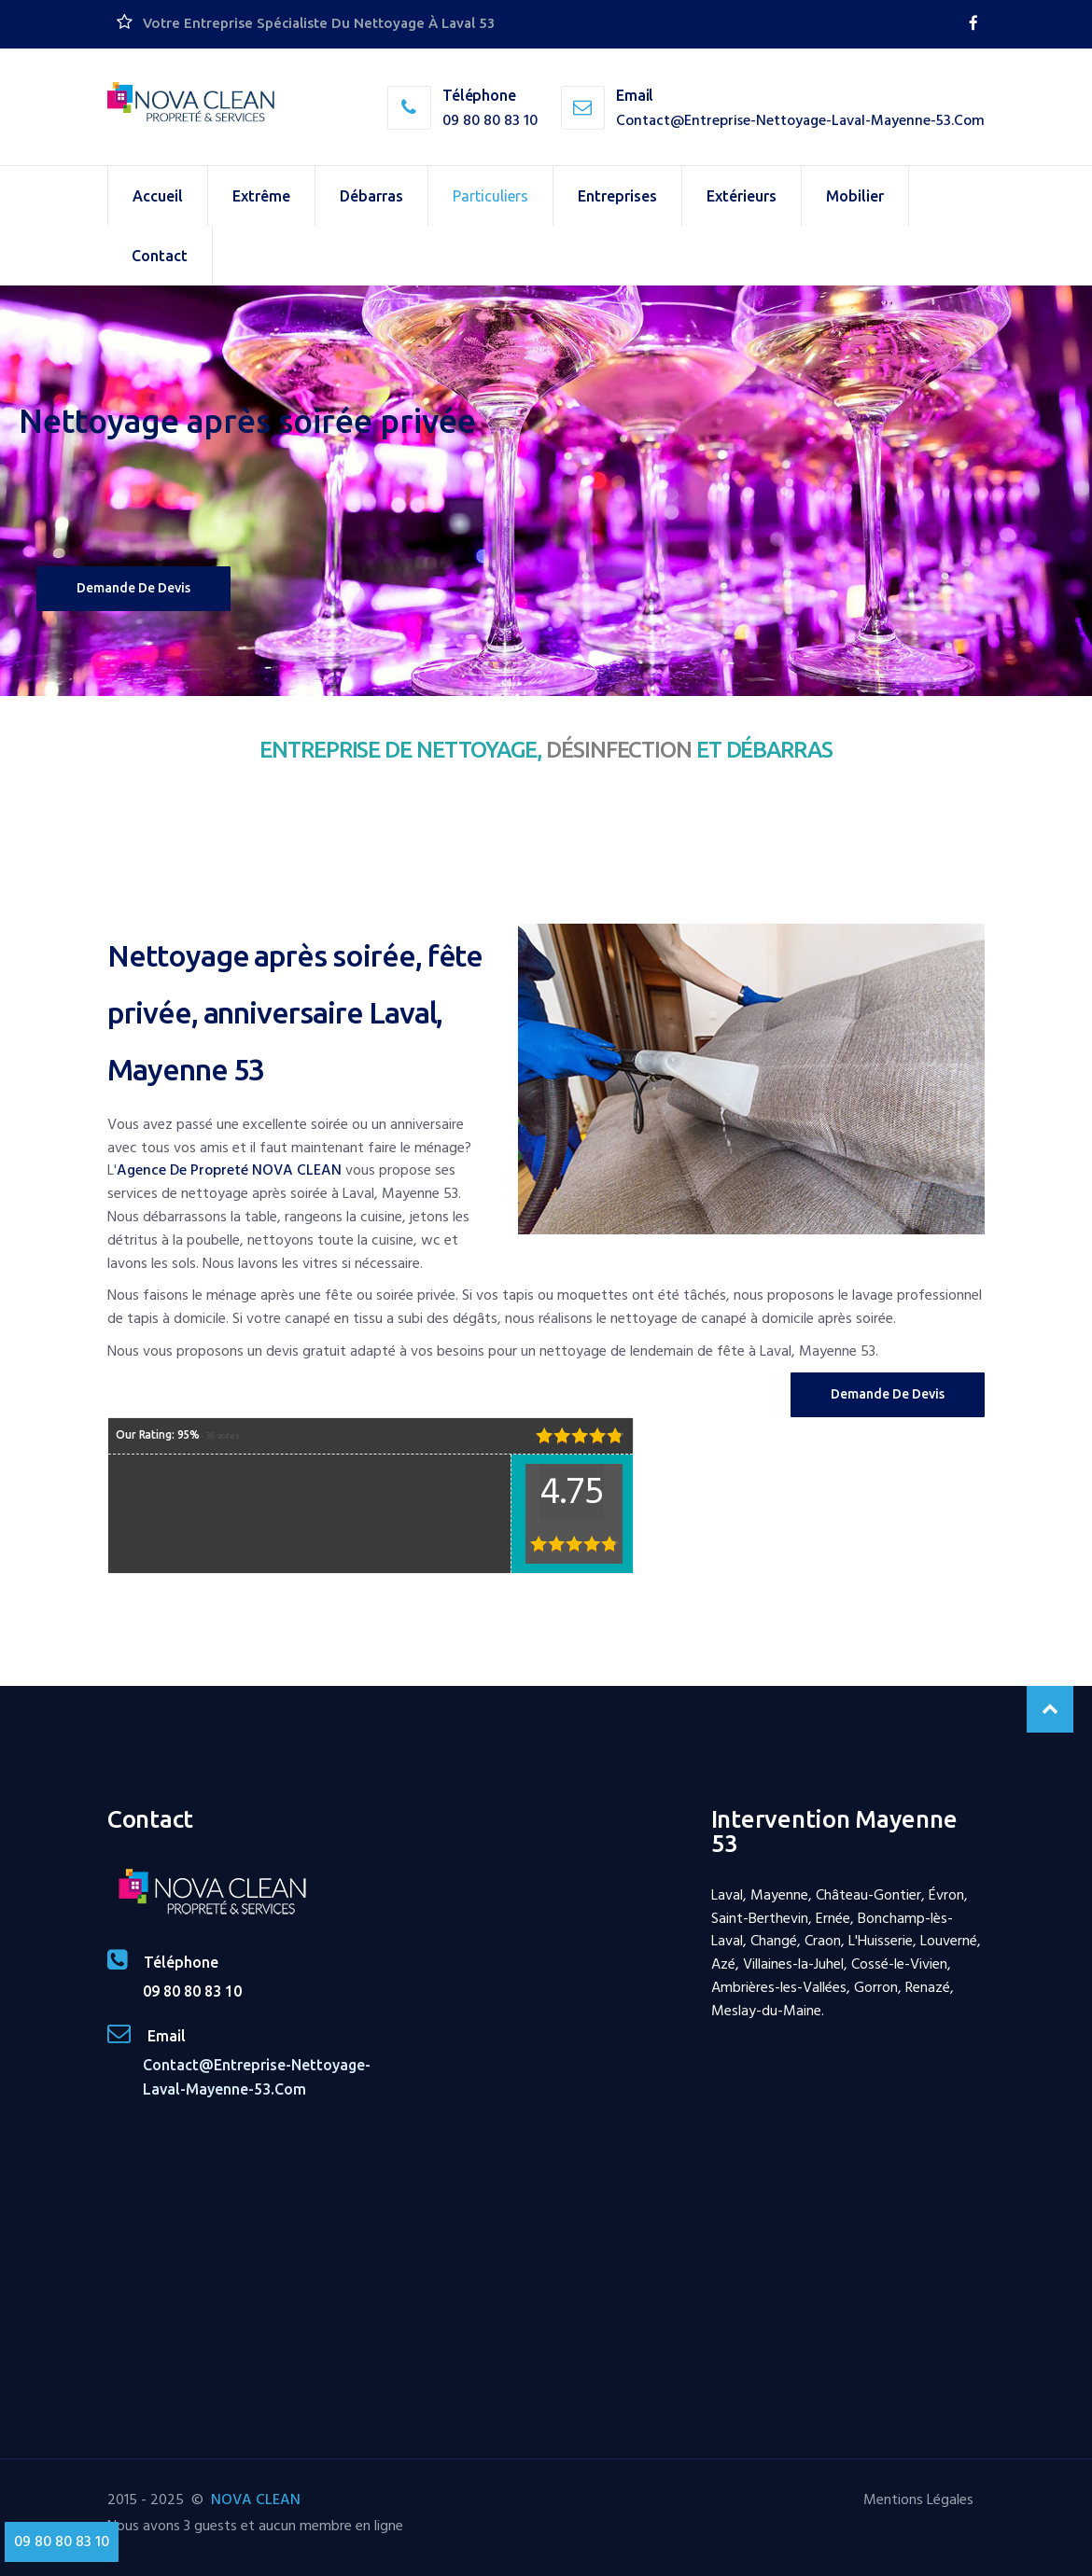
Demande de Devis (888, 1393)
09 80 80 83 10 (490, 120)
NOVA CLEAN (256, 2499)
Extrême (261, 196)
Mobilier (855, 196)
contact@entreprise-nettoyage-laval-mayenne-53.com (800, 120)
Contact (160, 255)
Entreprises (617, 196)
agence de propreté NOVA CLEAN (229, 1170)
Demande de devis (133, 587)
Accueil (158, 196)
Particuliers (490, 196)
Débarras (371, 196)
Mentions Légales (918, 2499)
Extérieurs (742, 196)
